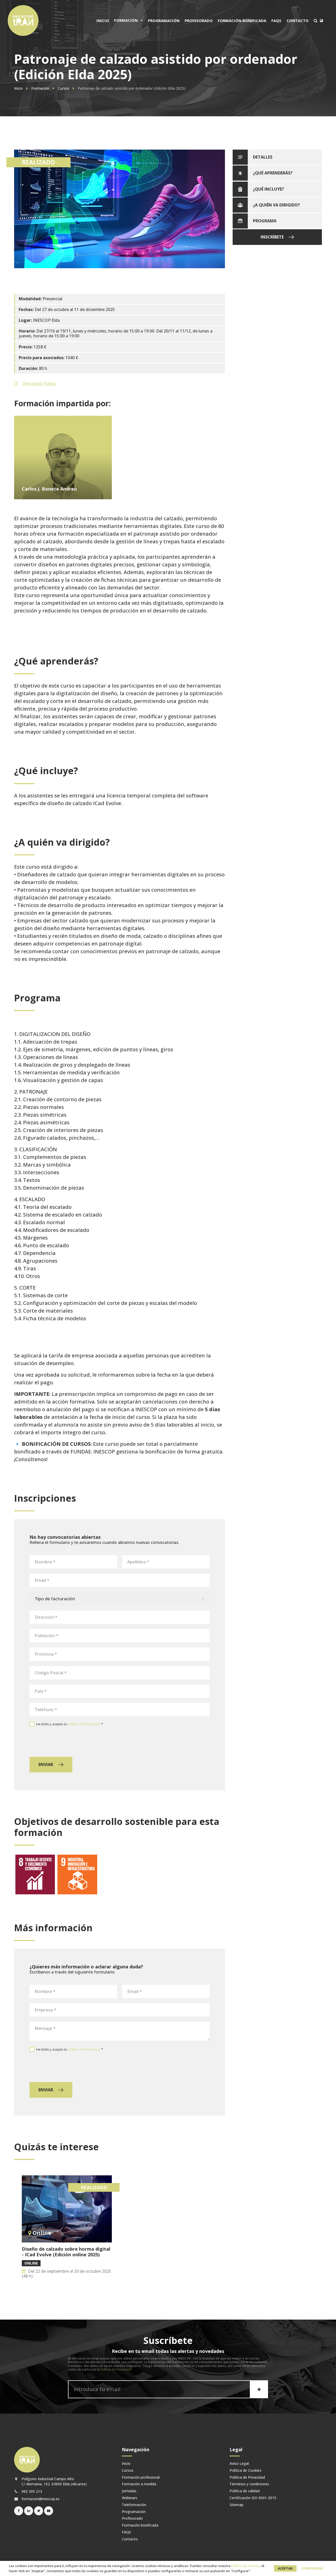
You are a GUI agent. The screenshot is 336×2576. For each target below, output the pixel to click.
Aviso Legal (239, 2463)
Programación (164, 20)
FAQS (276, 20)
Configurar (312, 2568)
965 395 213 (28, 2491)
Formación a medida (139, 2484)
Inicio (102, 20)
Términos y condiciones (249, 2484)
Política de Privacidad (84, 1724)
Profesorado (199, 20)
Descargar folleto (35, 383)
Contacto (297, 20)
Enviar (50, 1764)
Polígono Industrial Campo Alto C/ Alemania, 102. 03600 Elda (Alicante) (50, 2481)
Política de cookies (245, 2565)
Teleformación (134, 2505)
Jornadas (129, 2491)
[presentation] (68, 1742)
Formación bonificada (242, 20)
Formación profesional (141, 2477)
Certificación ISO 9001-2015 (253, 2498)
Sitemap (236, 2505)
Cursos (127, 2470)
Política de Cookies (245, 2470)
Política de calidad (245, 2491)
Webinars (129, 2498)
